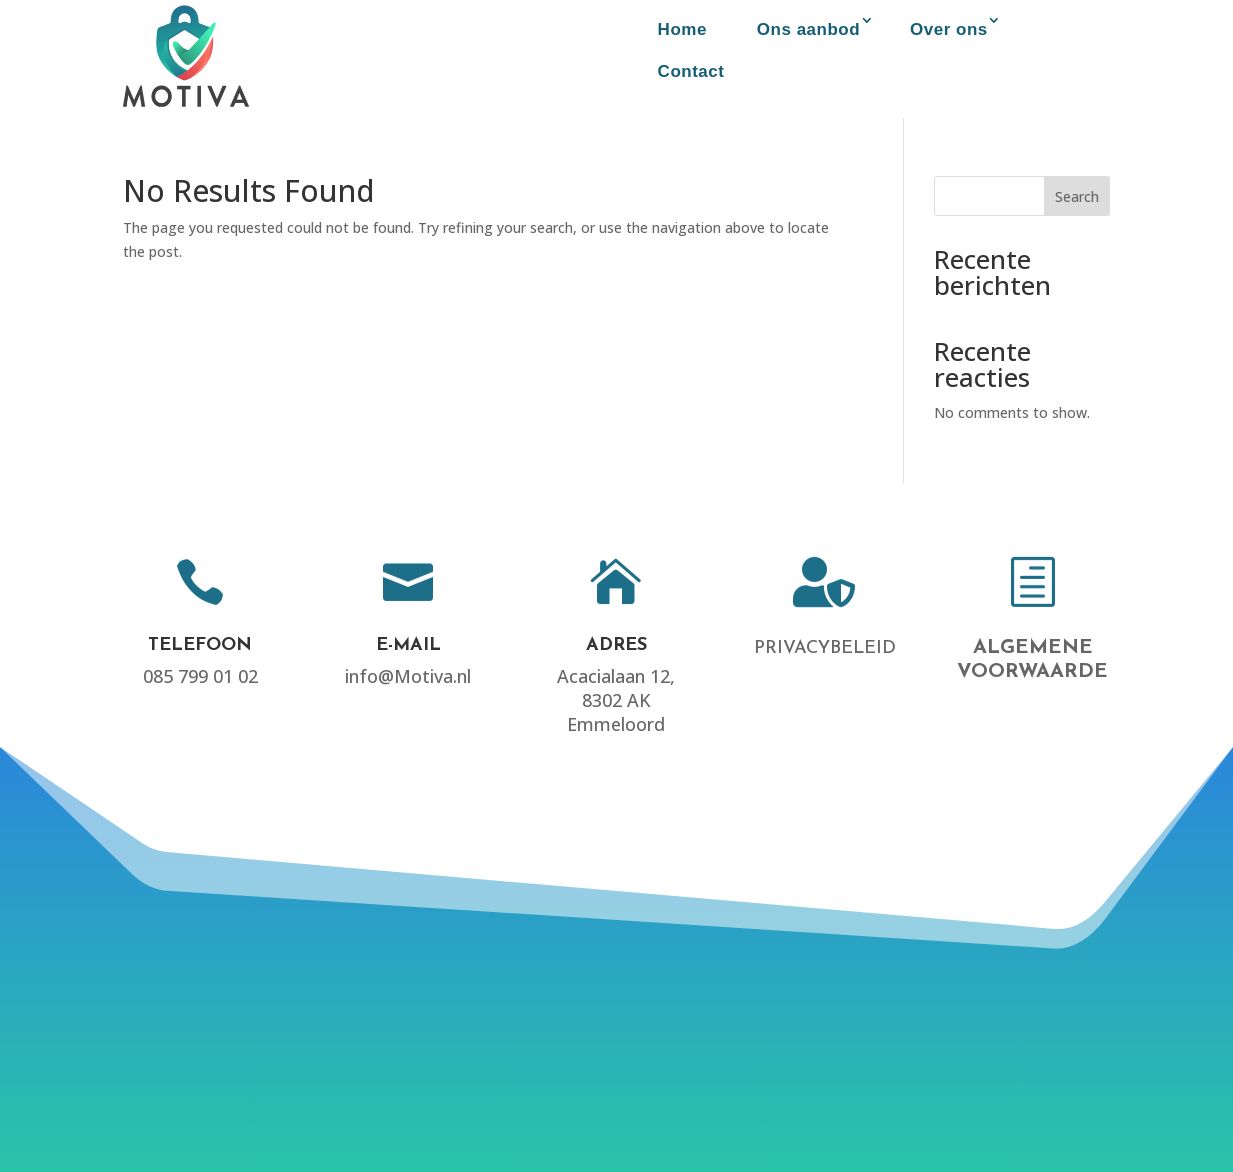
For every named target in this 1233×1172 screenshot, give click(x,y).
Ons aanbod (808, 29)
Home (682, 29)
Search (1077, 196)
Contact (691, 71)
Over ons (949, 29)
